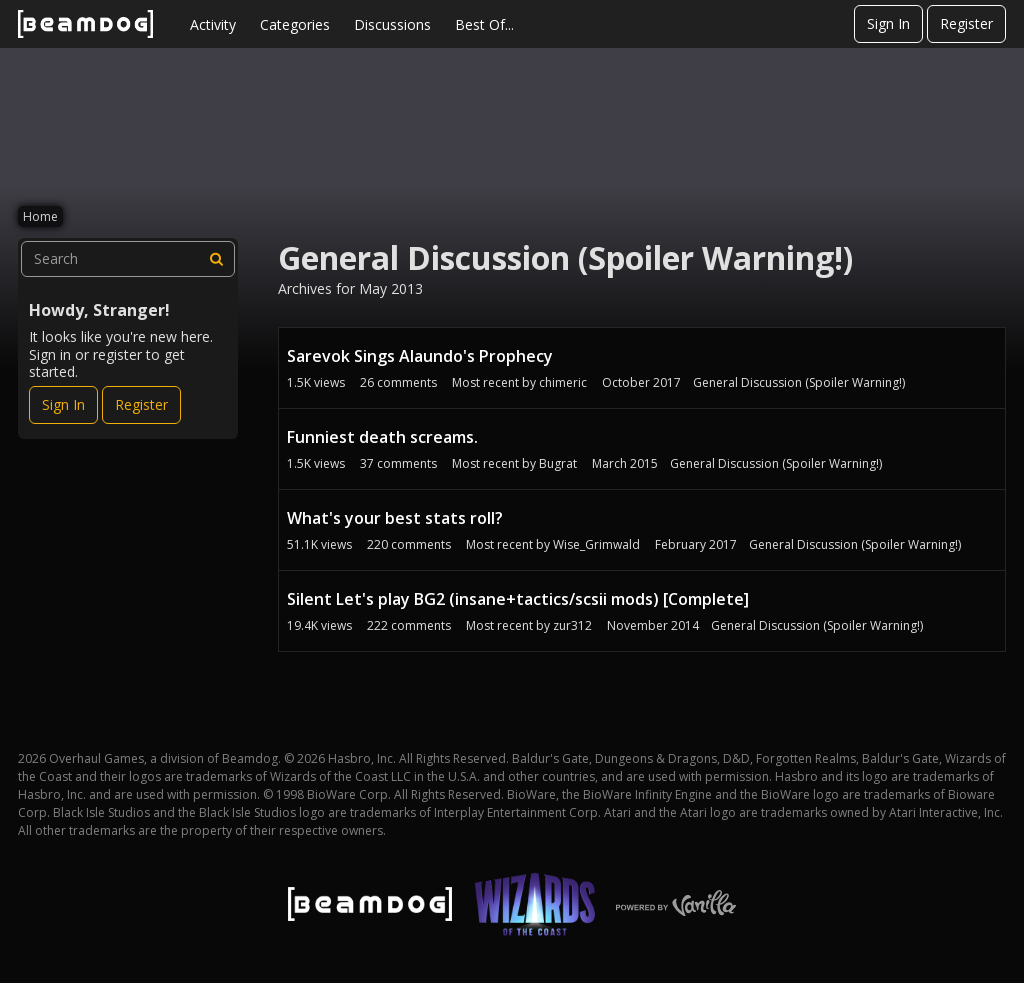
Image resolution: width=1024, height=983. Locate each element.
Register (966, 23)
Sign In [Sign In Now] (63, 404)
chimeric (563, 382)
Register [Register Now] (141, 404)
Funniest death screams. (382, 437)
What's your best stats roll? (395, 518)
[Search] (217, 259)
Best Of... (484, 24)
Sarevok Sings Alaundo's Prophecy (420, 356)
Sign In (888, 23)
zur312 (572, 625)
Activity (213, 24)
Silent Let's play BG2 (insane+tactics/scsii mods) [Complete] (518, 599)
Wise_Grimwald (596, 544)
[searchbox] (128, 259)
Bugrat (558, 463)
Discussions (392, 24)
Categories (295, 24)
